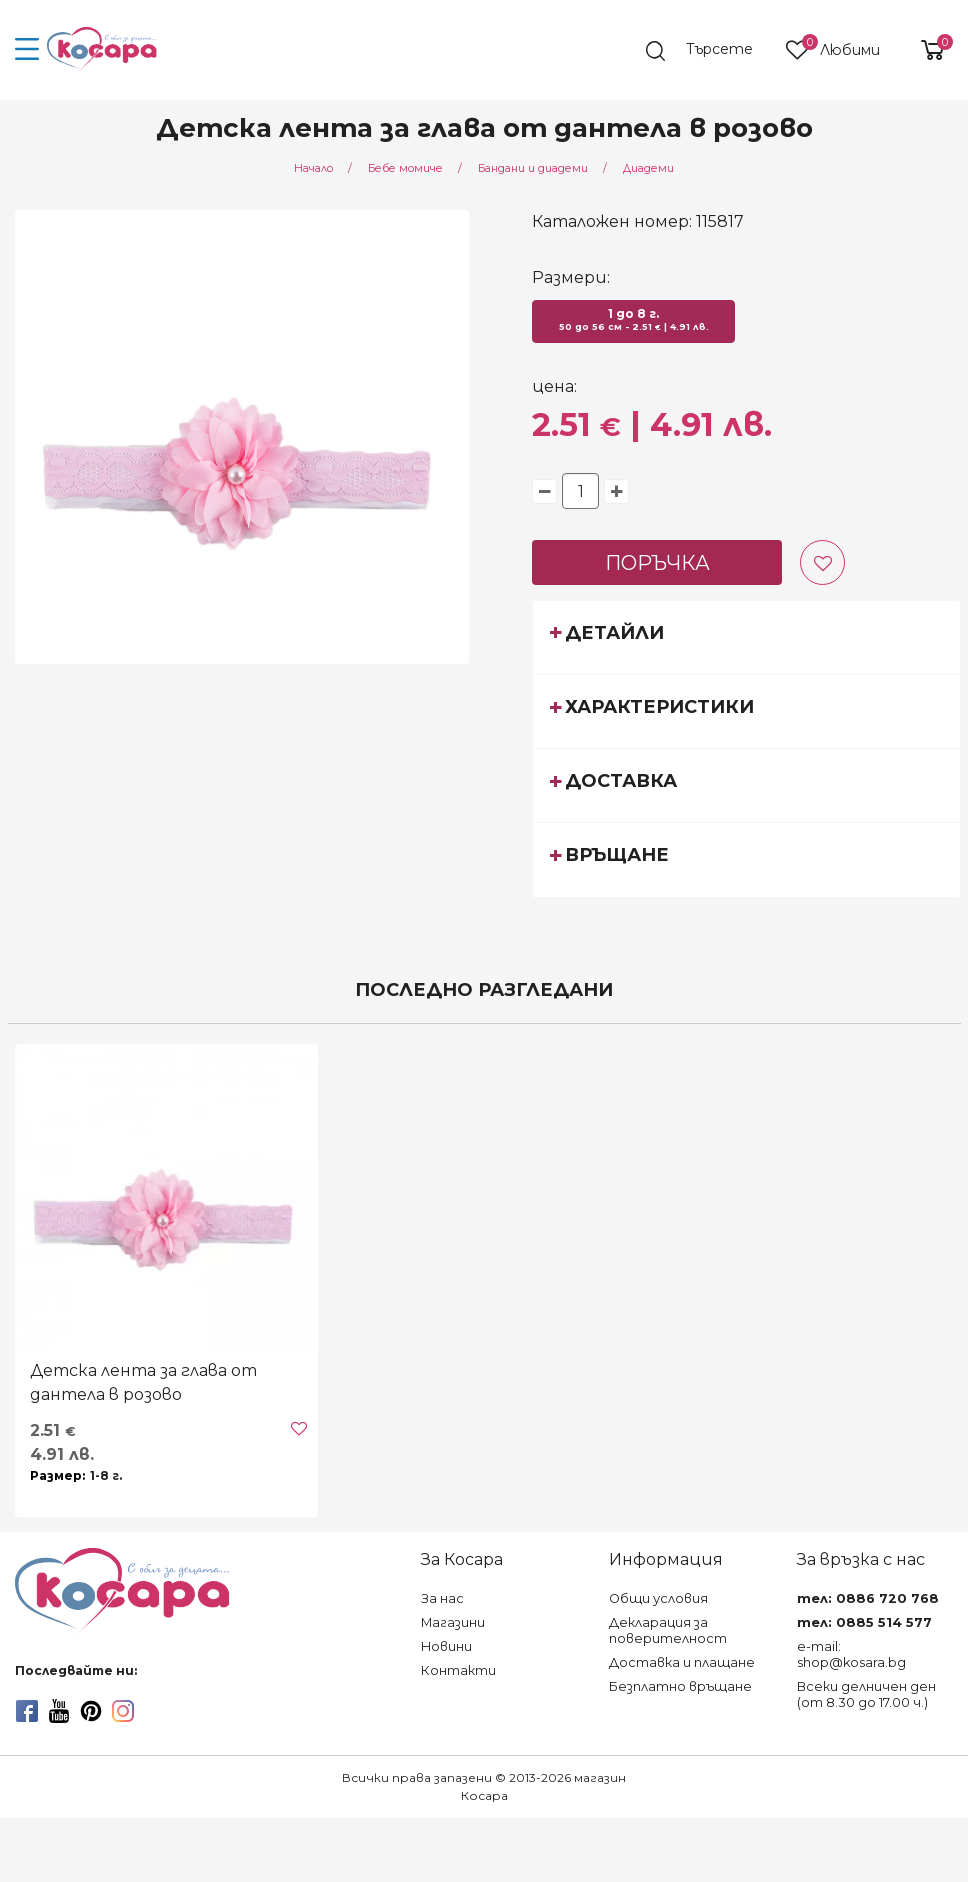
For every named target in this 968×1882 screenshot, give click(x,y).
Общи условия (658, 1598)
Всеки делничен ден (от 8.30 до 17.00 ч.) (866, 1694)
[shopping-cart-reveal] (925, 50)
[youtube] (59, 1711)
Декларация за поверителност (668, 1630)
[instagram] (123, 1711)
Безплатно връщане (680, 1686)
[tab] (746, 637)
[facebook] (27, 1711)
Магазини (453, 1622)
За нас (442, 1598)
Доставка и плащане (682, 1662)
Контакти (458, 1670)
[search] (709, 51)
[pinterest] (91, 1711)
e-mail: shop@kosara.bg (851, 1654)
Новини (446, 1646)
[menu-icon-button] (27, 50)
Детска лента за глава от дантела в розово (143, 1382)
